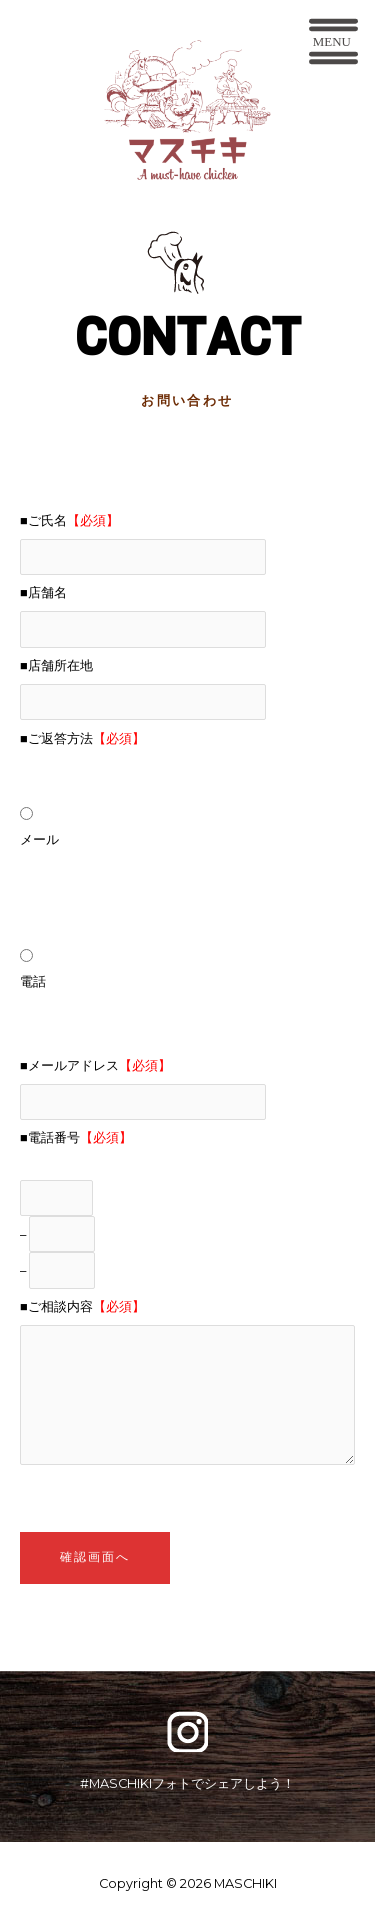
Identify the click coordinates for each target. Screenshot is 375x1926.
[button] (333, 45)
